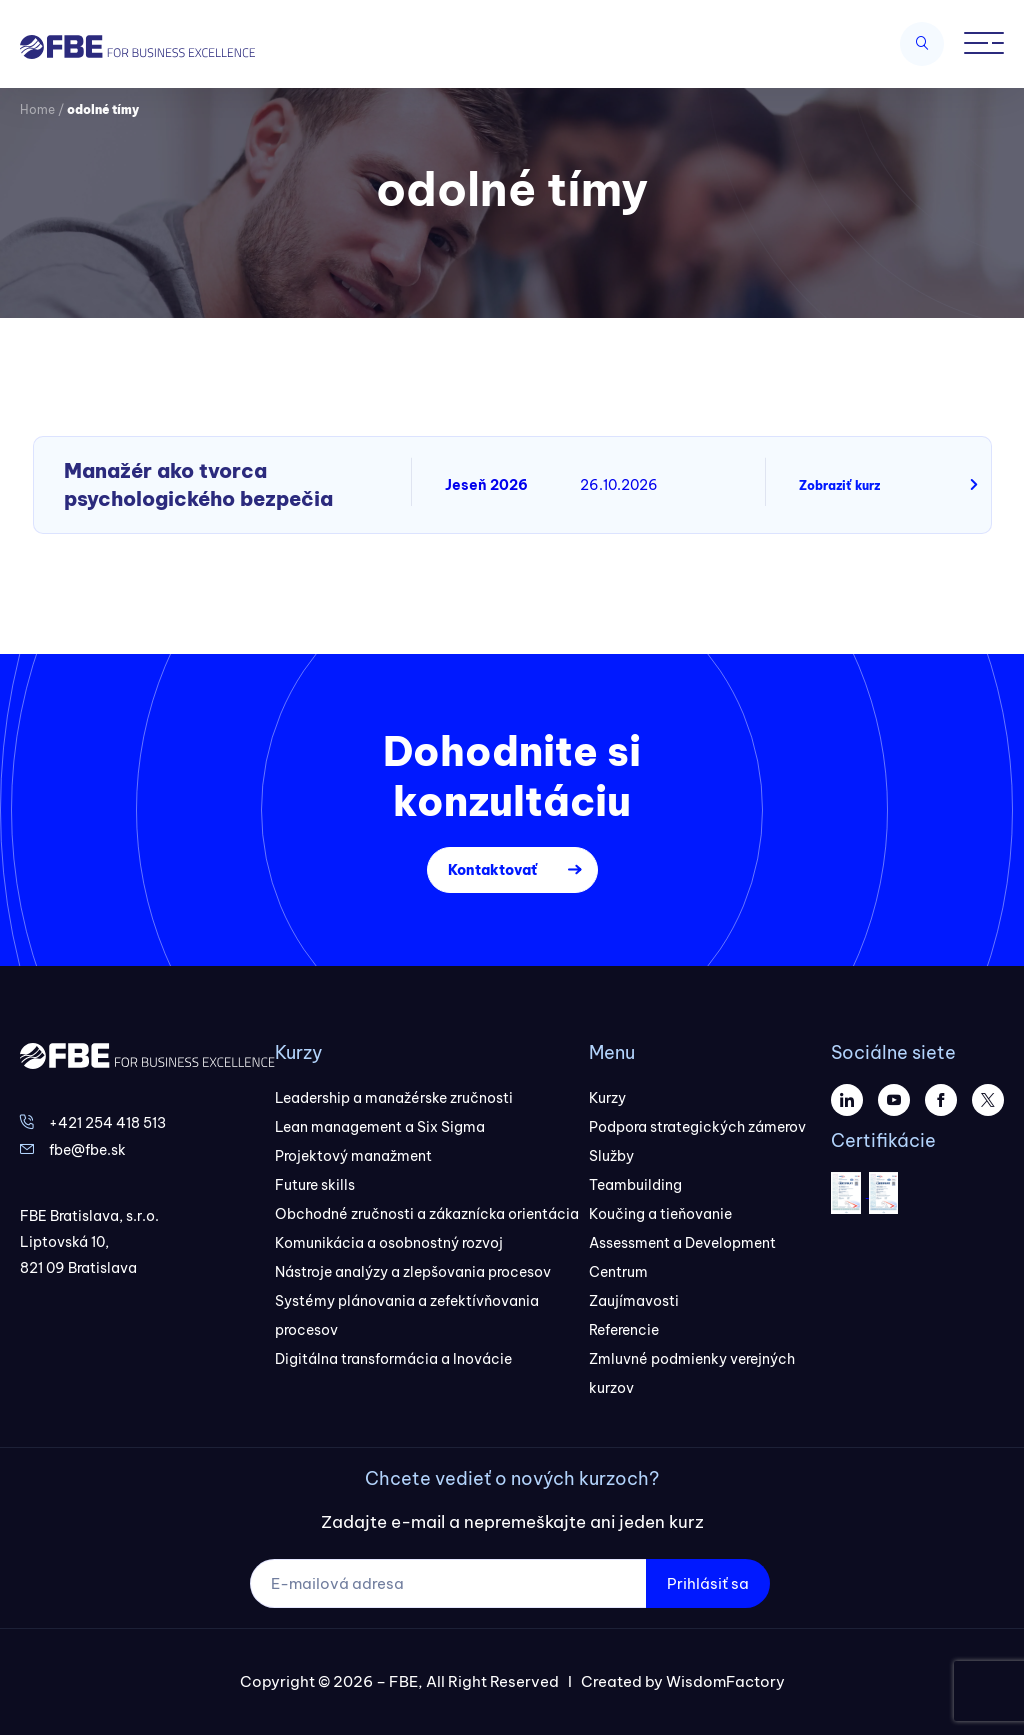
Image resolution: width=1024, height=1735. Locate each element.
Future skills (315, 1185)
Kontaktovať (492, 870)
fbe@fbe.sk (87, 1150)
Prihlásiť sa (708, 1583)
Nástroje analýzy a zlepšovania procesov (413, 1272)
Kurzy (607, 1098)
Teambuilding (635, 1185)
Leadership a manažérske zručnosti (394, 1098)
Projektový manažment (353, 1156)
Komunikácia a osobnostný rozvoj (389, 1243)
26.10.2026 (619, 485)
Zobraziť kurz (839, 485)
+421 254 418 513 (107, 1123)
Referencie (624, 1330)
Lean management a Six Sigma (380, 1127)
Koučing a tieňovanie (660, 1214)
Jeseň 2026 (486, 485)
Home (37, 109)
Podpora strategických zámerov (697, 1127)
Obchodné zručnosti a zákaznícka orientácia (427, 1214)
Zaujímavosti (634, 1301)
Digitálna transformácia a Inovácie (393, 1359)
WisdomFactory (725, 1681)
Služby (611, 1156)
